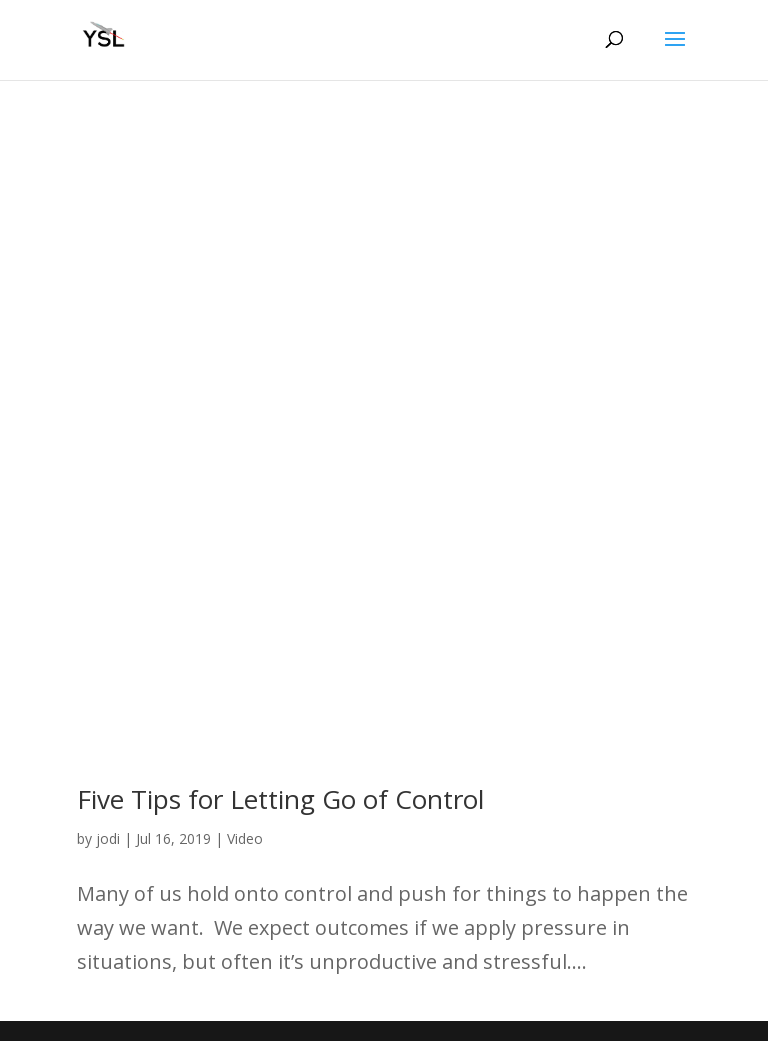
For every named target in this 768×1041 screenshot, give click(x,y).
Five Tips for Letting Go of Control (280, 799)
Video (245, 838)
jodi (108, 838)
